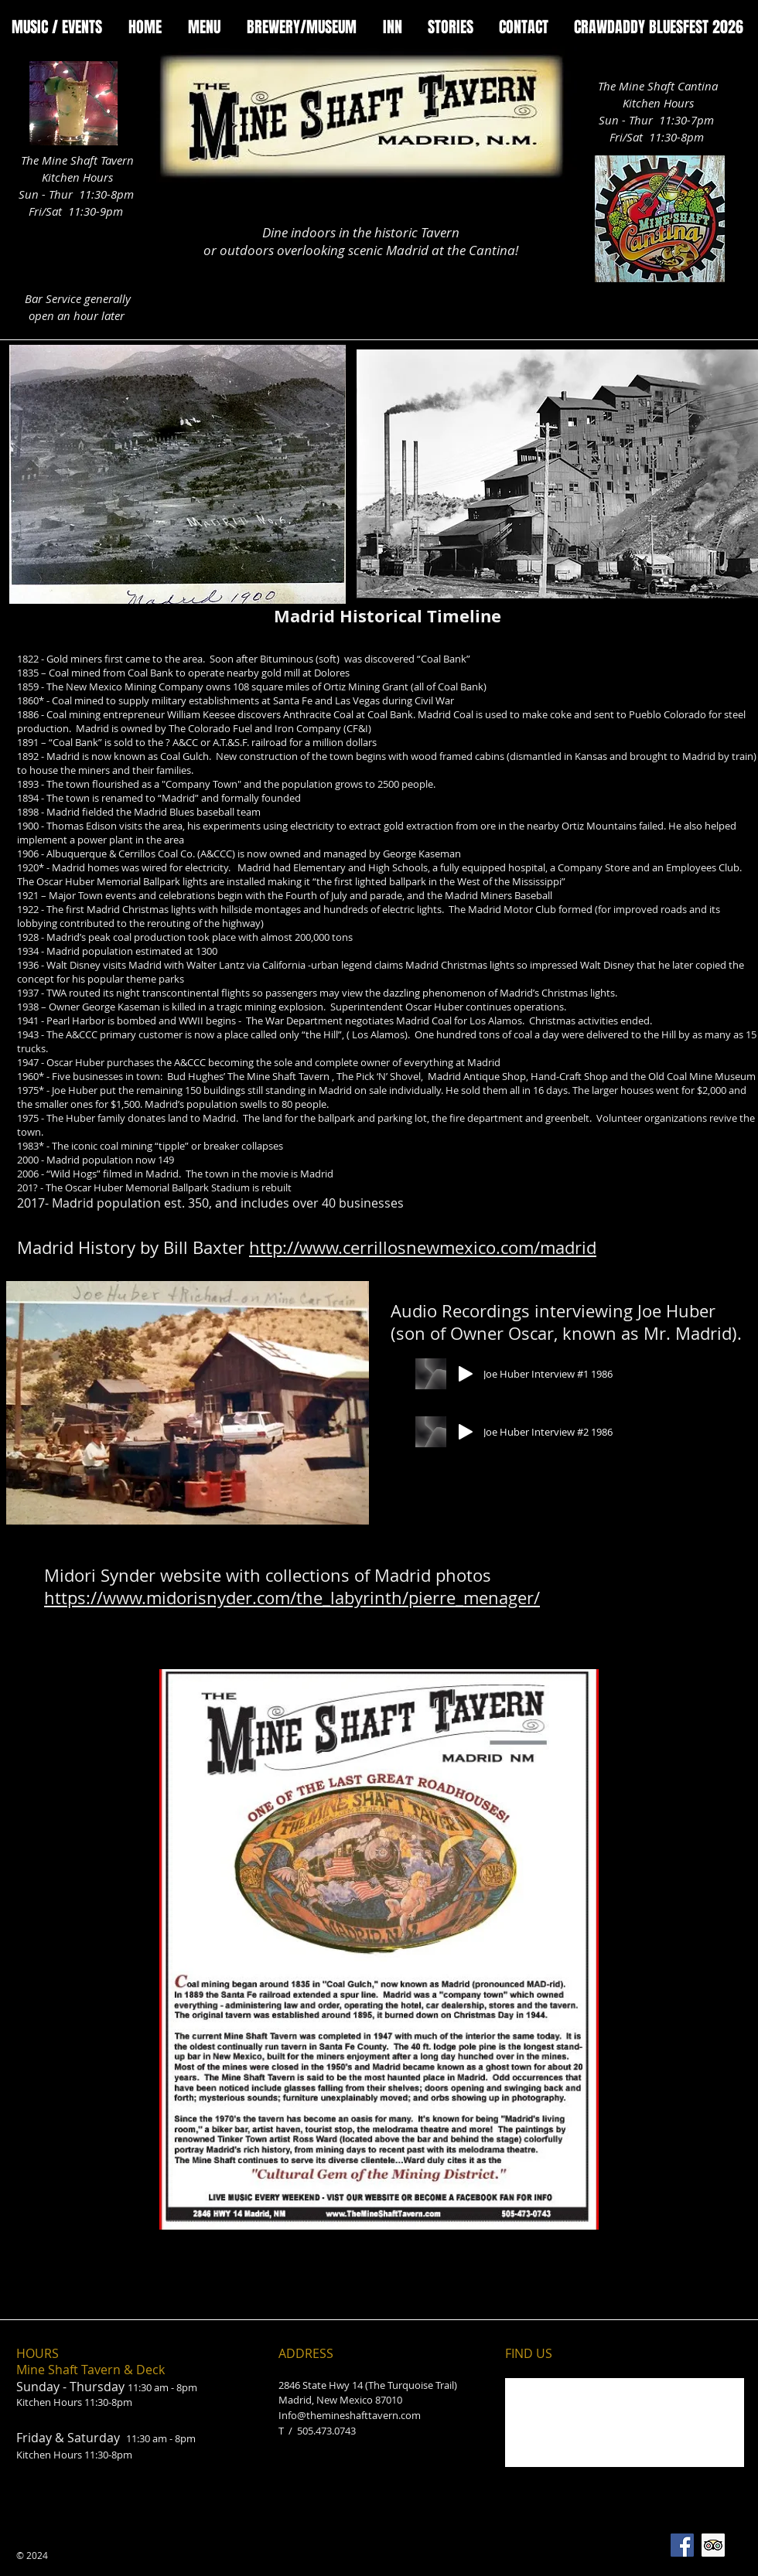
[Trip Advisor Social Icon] (713, 2545)
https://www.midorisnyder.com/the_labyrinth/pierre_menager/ (292, 1597)
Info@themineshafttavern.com (349, 2415)
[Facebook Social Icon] (682, 2545)
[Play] (466, 1374)
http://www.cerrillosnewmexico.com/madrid (422, 1247)
